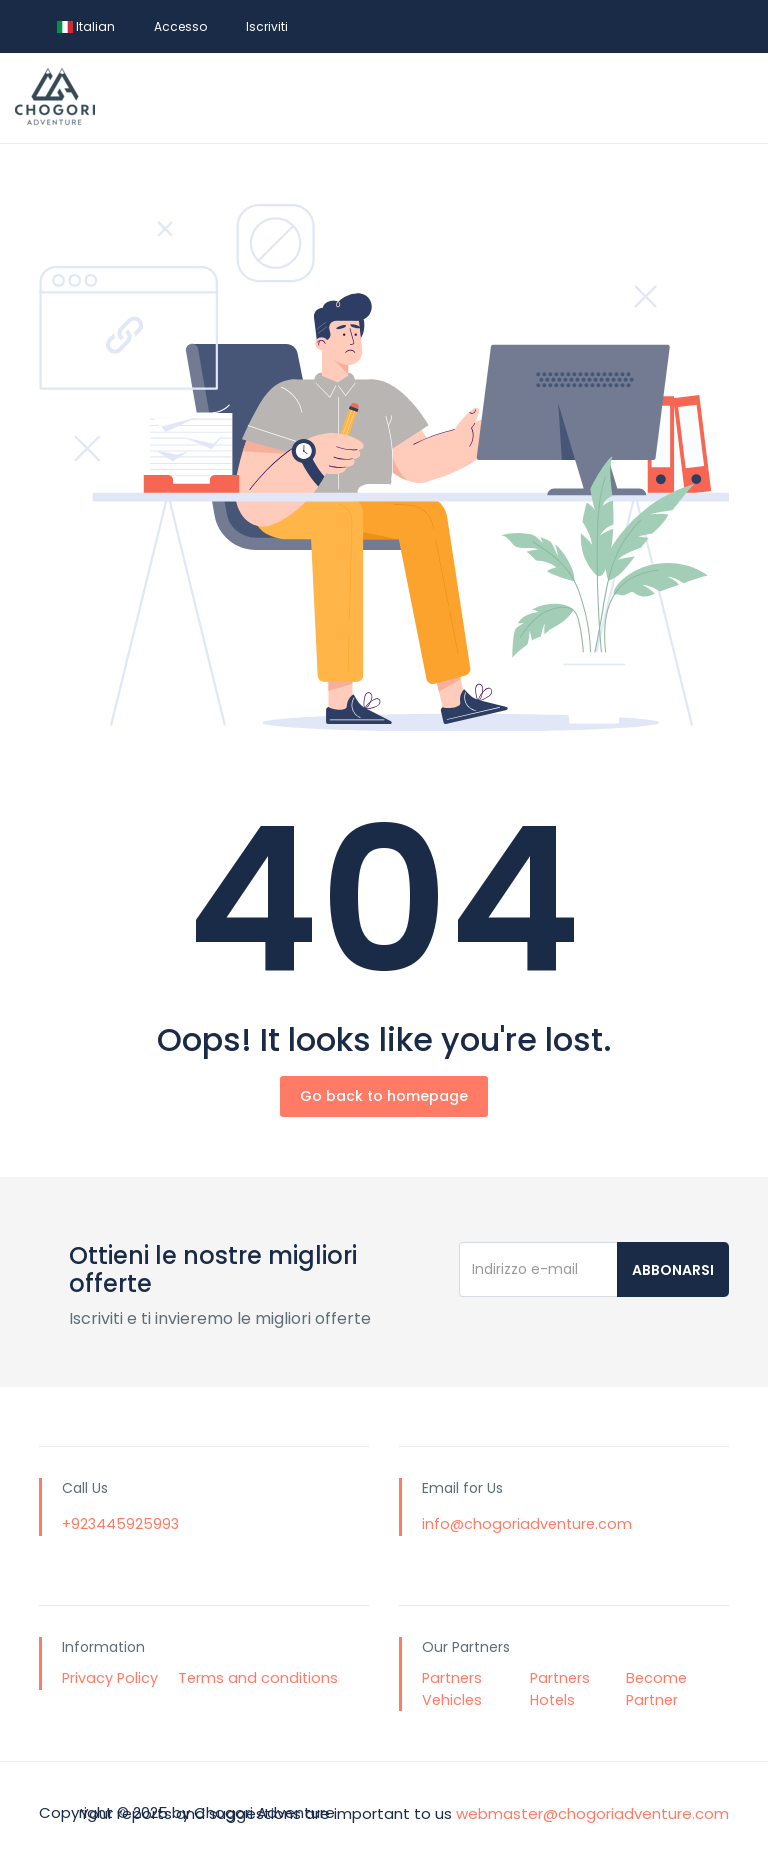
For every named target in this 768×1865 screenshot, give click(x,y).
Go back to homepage (384, 1096)
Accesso (180, 26)
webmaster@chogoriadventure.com (592, 1812)
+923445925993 (120, 1524)
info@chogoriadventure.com (527, 1524)
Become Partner (656, 1689)
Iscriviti (267, 26)
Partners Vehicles (452, 1689)
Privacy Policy (110, 1678)
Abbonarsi (673, 1270)
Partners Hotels (560, 1689)
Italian (86, 26)
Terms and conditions (258, 1678)
